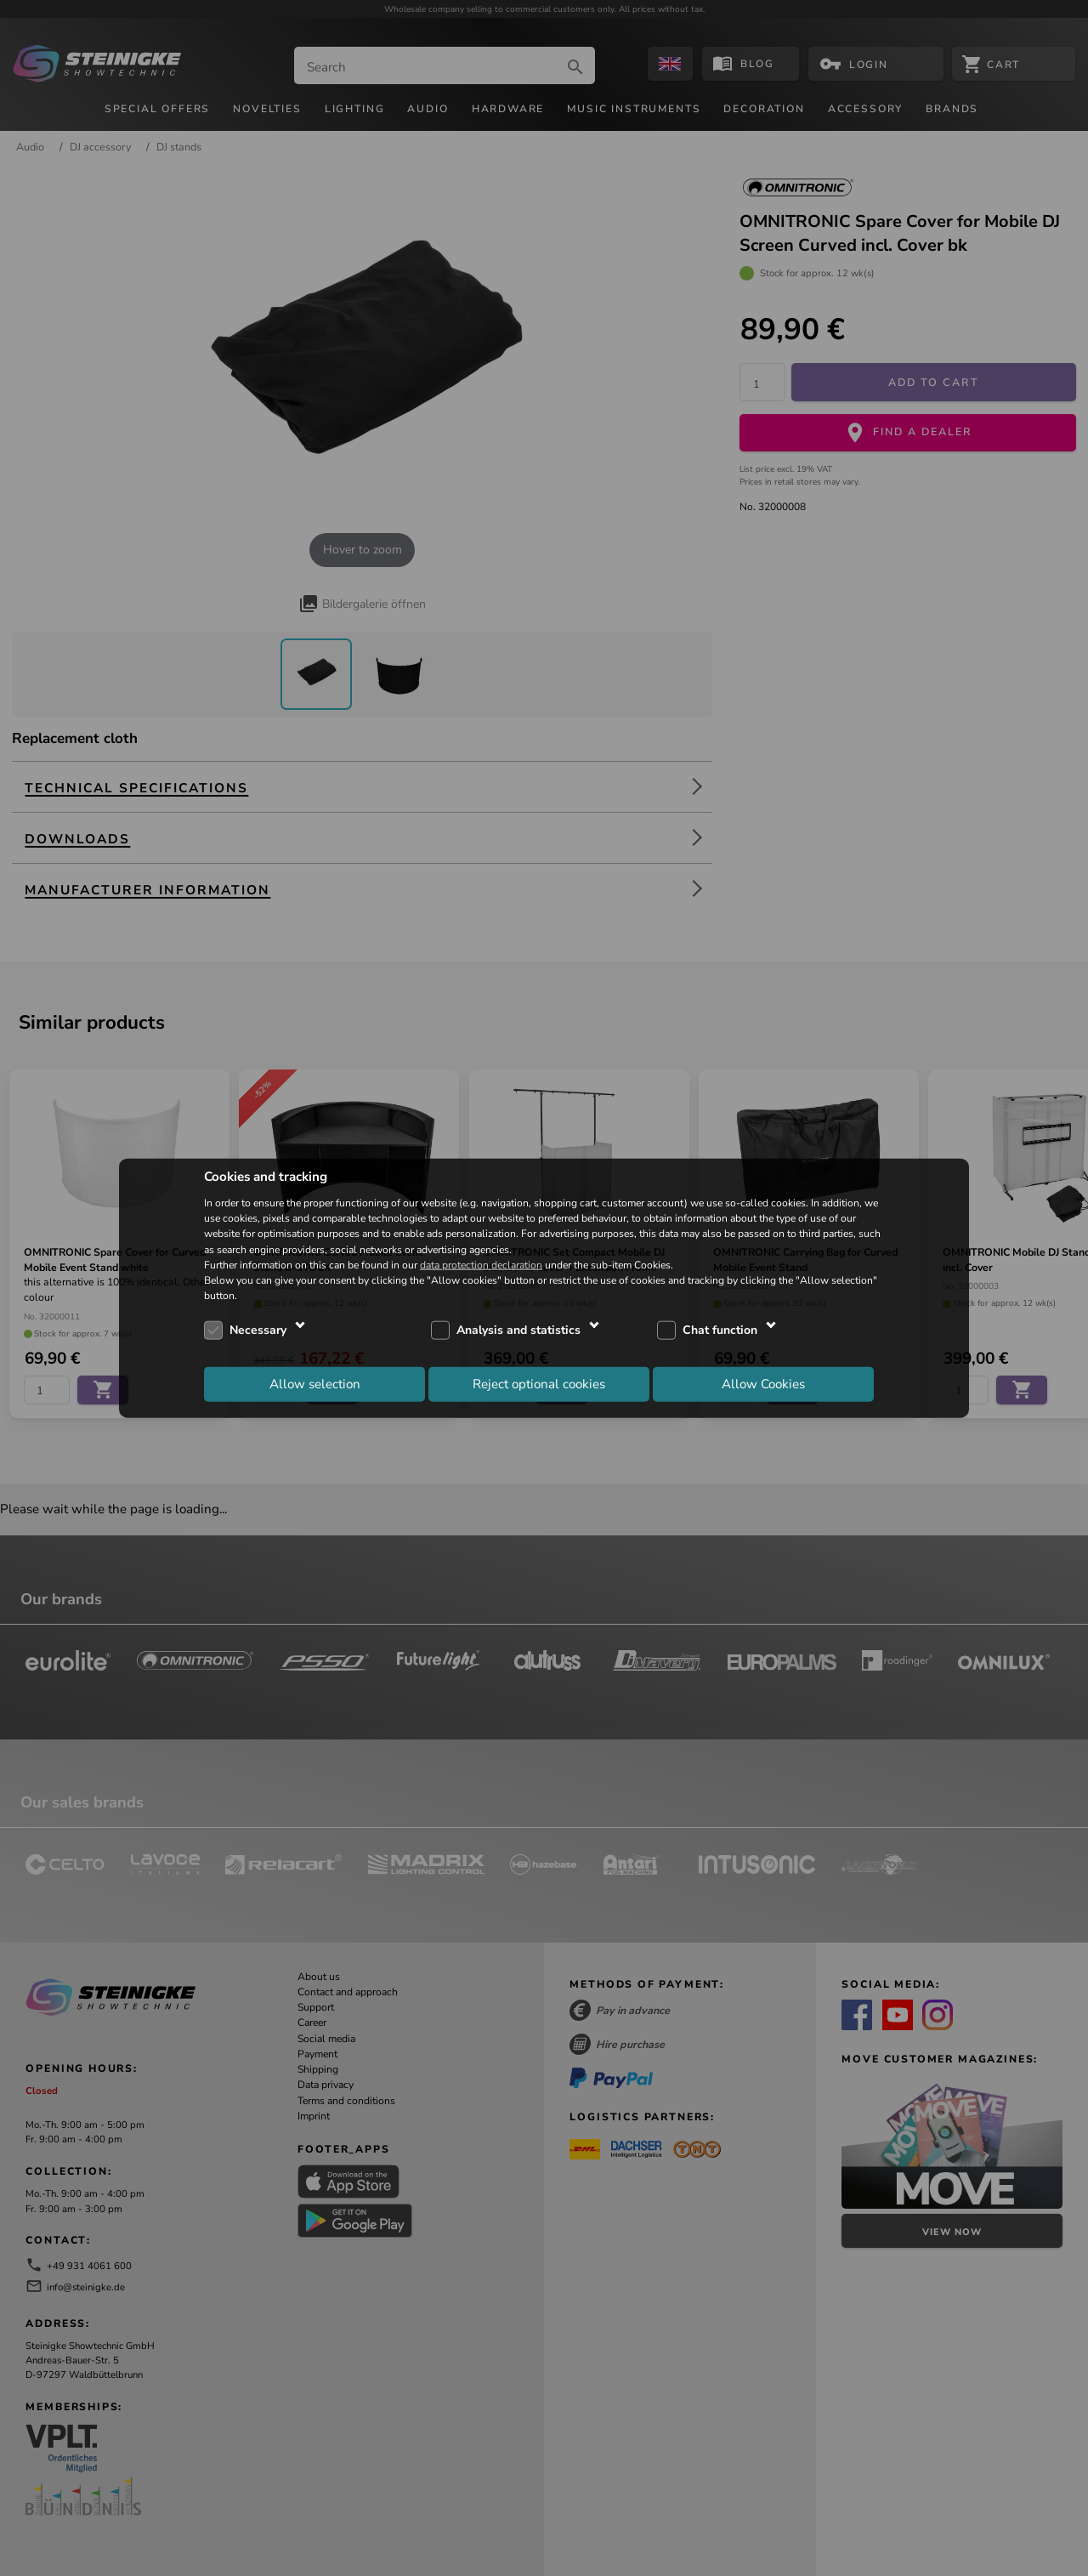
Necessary (258, 1330)
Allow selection (314, 1383)
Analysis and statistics (518, 1330)
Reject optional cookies (539, 1383)
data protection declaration (481, 1264)
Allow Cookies (763, 1383)
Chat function (720, 1330)
